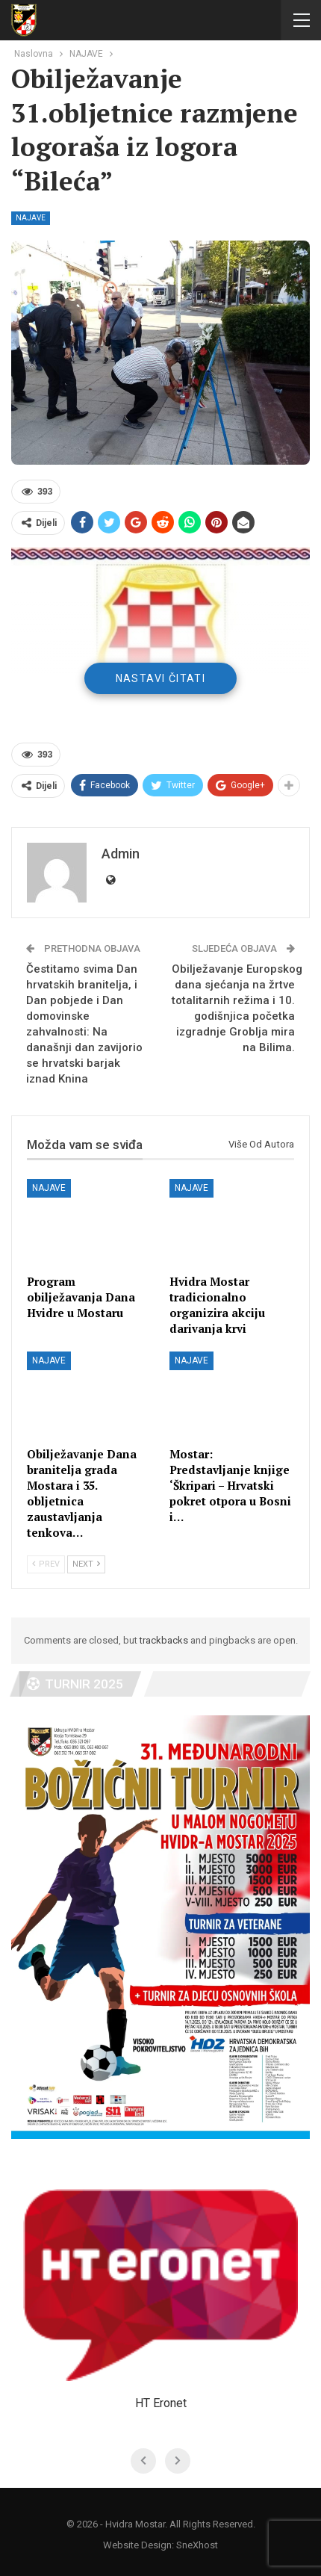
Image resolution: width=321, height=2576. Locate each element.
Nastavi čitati (161, 678)
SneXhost (197, 2545)
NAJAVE (31, 218)
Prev (46, 1564)
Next (86, 1564)
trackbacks (164, 1640)
